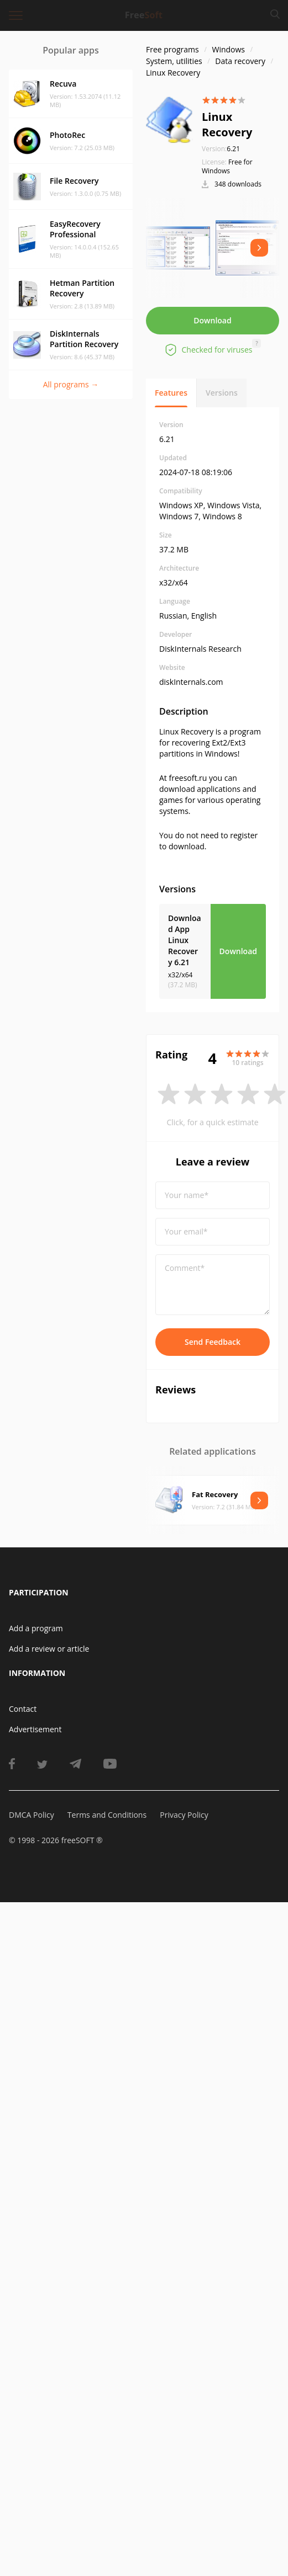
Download (212, 320)
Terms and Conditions (106, 1814)
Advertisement (35, 1729)
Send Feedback (212, 1342)
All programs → (71, 384)
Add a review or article (49, 1648)
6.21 (221, 148)
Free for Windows (227, 166)
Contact (22, 1709)
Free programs (172, 49)
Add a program (36, 1628)
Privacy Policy (184, 1814)
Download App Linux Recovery (184, 940)
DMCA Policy (31, 1814)
